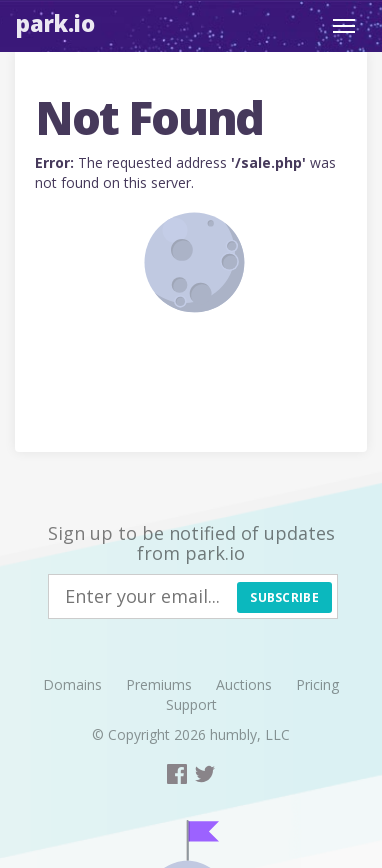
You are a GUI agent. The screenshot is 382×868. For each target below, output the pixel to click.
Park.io (55, 23)
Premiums (159, 684)
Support (191, 704)
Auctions (244, 684)
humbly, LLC (250, 734)
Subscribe (284, 597)
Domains (72, 684)
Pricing (317, 684)
